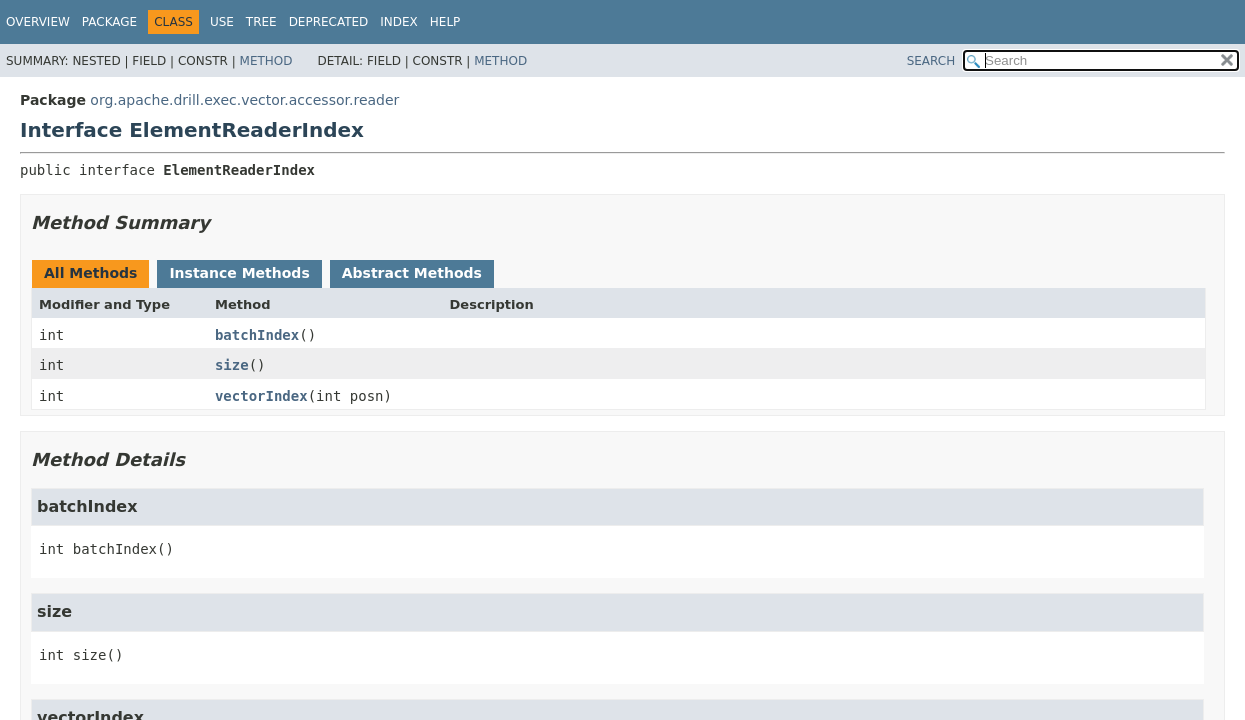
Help (445, 22)
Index (399, 22)
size (232, 365)
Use (222, 22)
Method (266, 61)
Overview (38, 22)
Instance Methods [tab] (239, 273)
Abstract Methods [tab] (412, 273)
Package (109, 22)
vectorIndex (261, 396)
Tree (261, 22)
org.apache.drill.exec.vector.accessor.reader (244, 100)
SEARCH (931, 61)
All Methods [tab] (90, 273)
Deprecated (329, 22)
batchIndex (257, 335)
